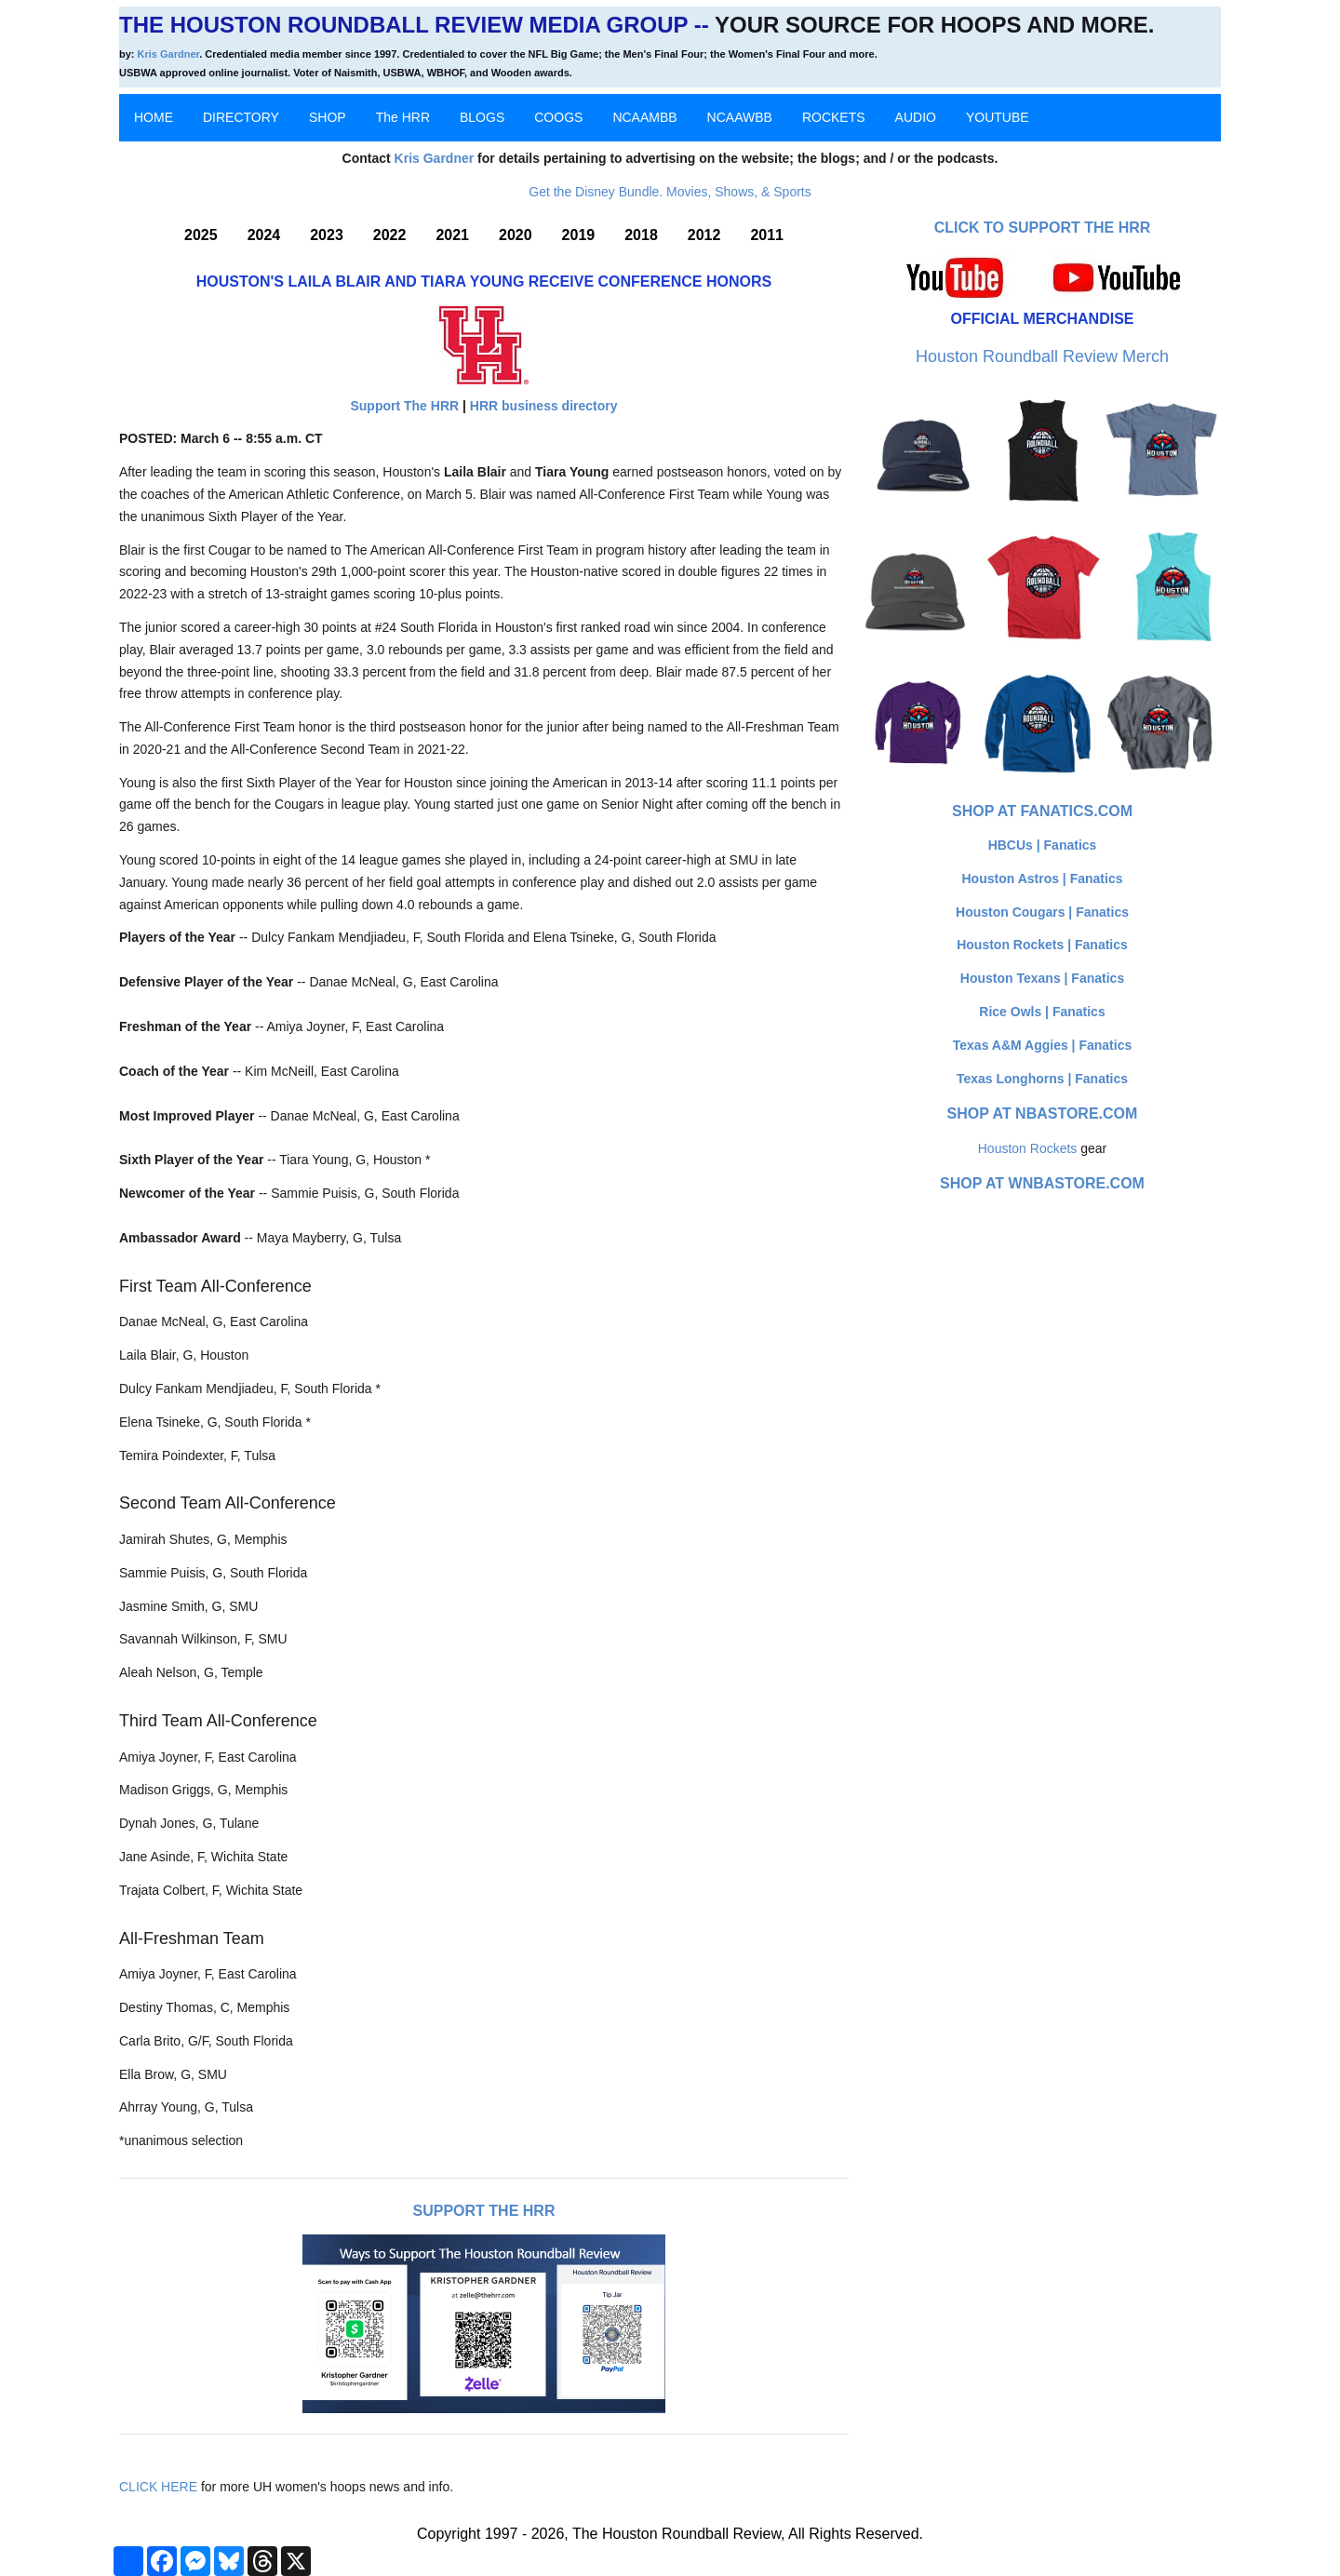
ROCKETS (833, 117)
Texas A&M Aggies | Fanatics (1042, 1045)
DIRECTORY (241, 117)
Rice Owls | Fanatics (1042, 1011)
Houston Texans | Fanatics (1042, 978)
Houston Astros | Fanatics (1042, 878)
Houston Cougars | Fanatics (1042, 912)
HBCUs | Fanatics (1042, 845)
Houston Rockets (1028, 1148)
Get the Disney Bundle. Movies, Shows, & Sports (670, 191)
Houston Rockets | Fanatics (1042, 944)
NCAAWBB (739, 117)
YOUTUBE (997, 117)
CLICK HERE (158, 2486)
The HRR (403, 117)
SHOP (327, 117)
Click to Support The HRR (1042, 227)
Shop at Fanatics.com (1042, 811)
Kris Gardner (169, 54)
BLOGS (482, 117)
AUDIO (915, 117)
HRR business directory (544, 405)
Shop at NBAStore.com (1042, 1113)
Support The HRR (404, 405)
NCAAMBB (644, 117)
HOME (153, 117)
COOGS (558, 117)
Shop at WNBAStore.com (1042, 1183)
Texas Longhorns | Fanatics (1042, 1078)
